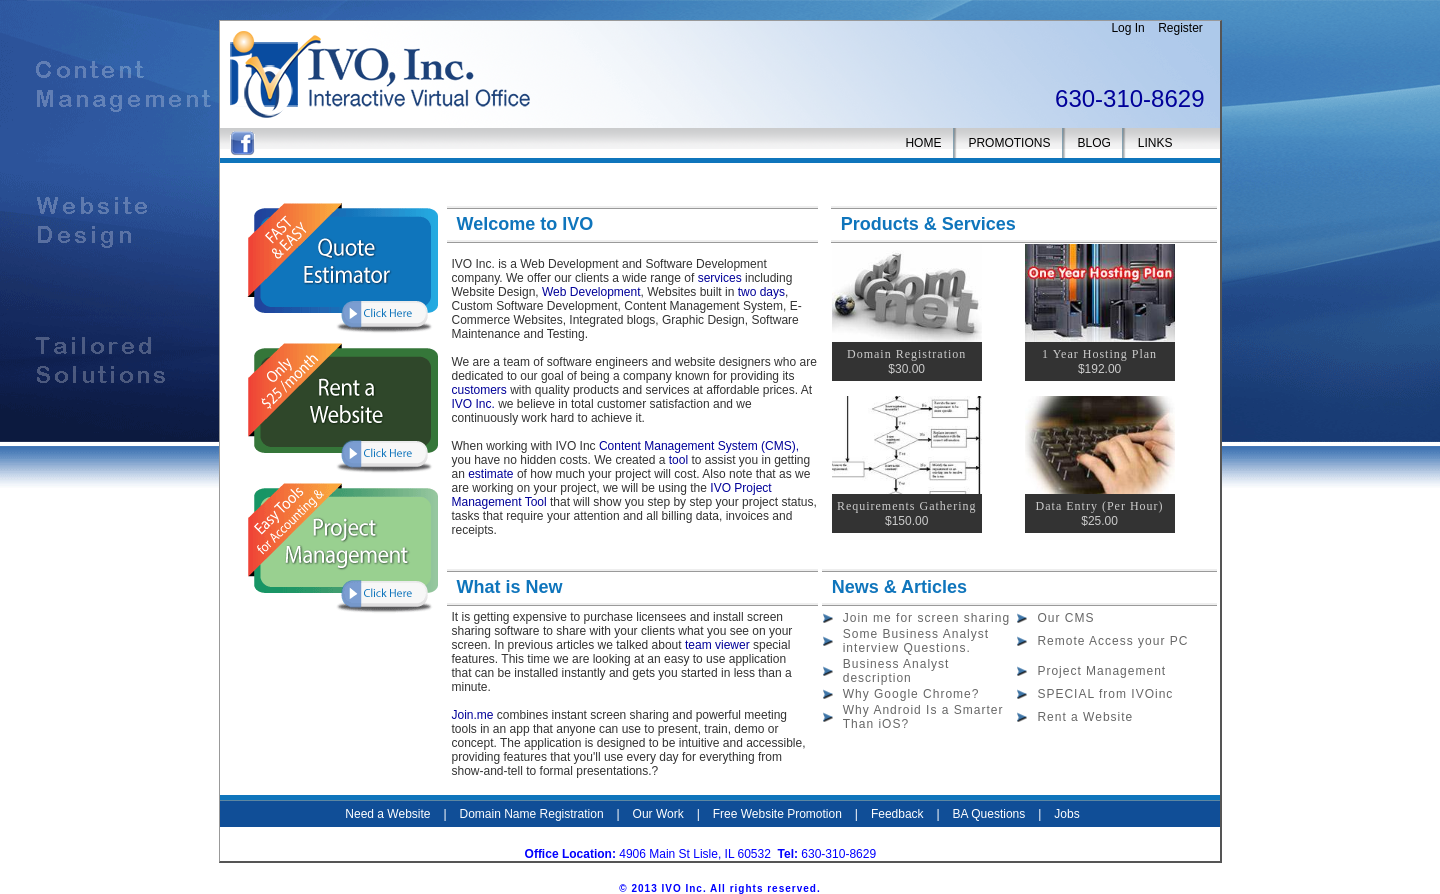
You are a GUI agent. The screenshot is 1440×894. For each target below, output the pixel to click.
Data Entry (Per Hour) (1100, 506)
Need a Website (387, 814)
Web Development (591, 292)
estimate (492, 474)
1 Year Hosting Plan (1099, 354)
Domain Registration (906, 354)
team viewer (716, 645)
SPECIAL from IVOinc (1105, 694)
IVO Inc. (473, 404)
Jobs (1066, 814)
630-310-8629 (1129, 98)
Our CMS (1065, 618)
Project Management (1101, 671)
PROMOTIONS (1009, 143)
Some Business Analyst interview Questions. (916, 641)
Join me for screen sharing (926, 618)
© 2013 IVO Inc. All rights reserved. (719, 888)
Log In (1127, 28)
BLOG (1093, 143)
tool (678, 460)
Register (1180, 28)
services (721, 278)
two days (761, 292)
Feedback (897, 814)
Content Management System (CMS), (699, 446)
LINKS (1155, 143)
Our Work (658, 814)
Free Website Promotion (777, 814)
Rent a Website (1085, 717)
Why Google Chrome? (911, 694)
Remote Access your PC (1112, 641)
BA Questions (989, 814)
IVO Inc (899, 854)
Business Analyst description (896, 671)
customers (481, 390)
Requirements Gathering (907, 506)
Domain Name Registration (532, 814)
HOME (923, 143)
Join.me (474, 715)
